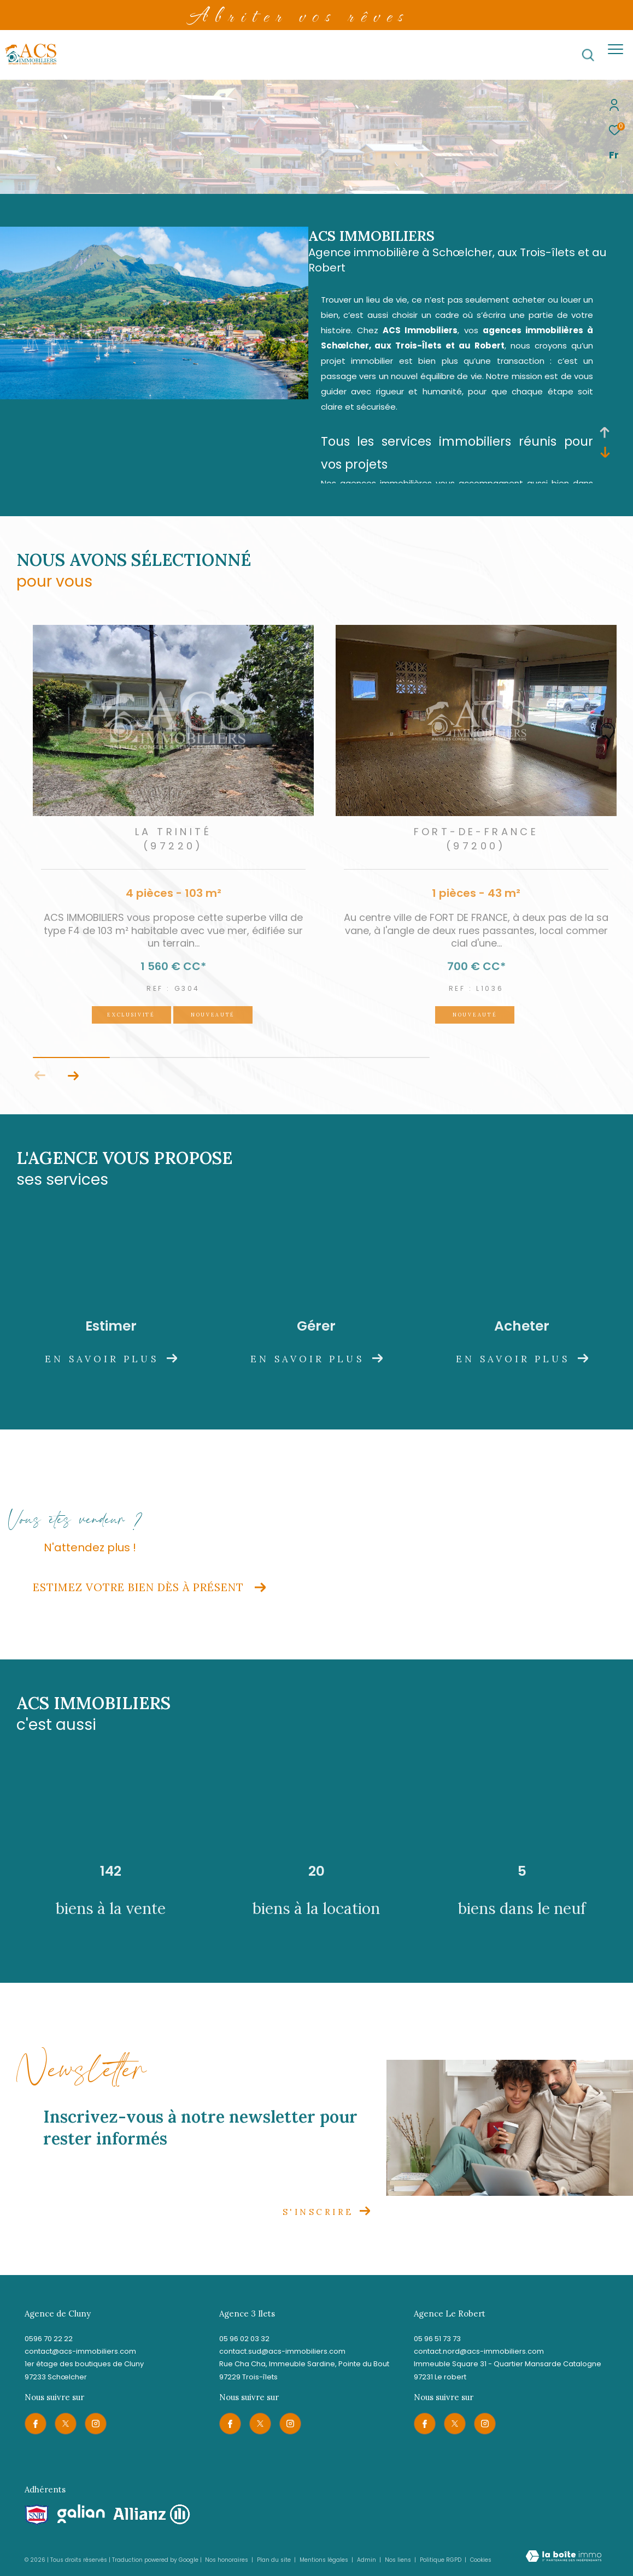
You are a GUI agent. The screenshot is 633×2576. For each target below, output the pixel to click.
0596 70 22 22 (49, 2338)
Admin (367, 2560)
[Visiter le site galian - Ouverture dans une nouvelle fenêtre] (81, 2514)
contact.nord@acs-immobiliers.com (479, 2351)
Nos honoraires (226, 2560)
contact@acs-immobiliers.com (80, 2351)
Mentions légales (325, 2560)
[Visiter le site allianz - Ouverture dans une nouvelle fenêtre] (151, 2514)
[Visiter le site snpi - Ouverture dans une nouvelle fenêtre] (37, 2515)
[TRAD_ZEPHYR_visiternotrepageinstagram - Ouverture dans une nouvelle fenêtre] (96, 2424)
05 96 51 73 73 (437, 2338)
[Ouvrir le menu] (615, 49)
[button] (73, 1076)
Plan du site (274, 2560)
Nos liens (399, 2560)
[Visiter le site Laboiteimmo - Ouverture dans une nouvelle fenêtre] (563, 2557)
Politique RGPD (440, 2560)
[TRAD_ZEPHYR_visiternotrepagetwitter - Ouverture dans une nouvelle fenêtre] (66, 2424)
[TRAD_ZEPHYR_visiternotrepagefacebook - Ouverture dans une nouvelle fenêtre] (35, 2424)
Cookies (480, 2560)
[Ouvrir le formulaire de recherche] (588, 55)
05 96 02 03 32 (244, 2338)
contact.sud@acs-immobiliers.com (282, 2351)
